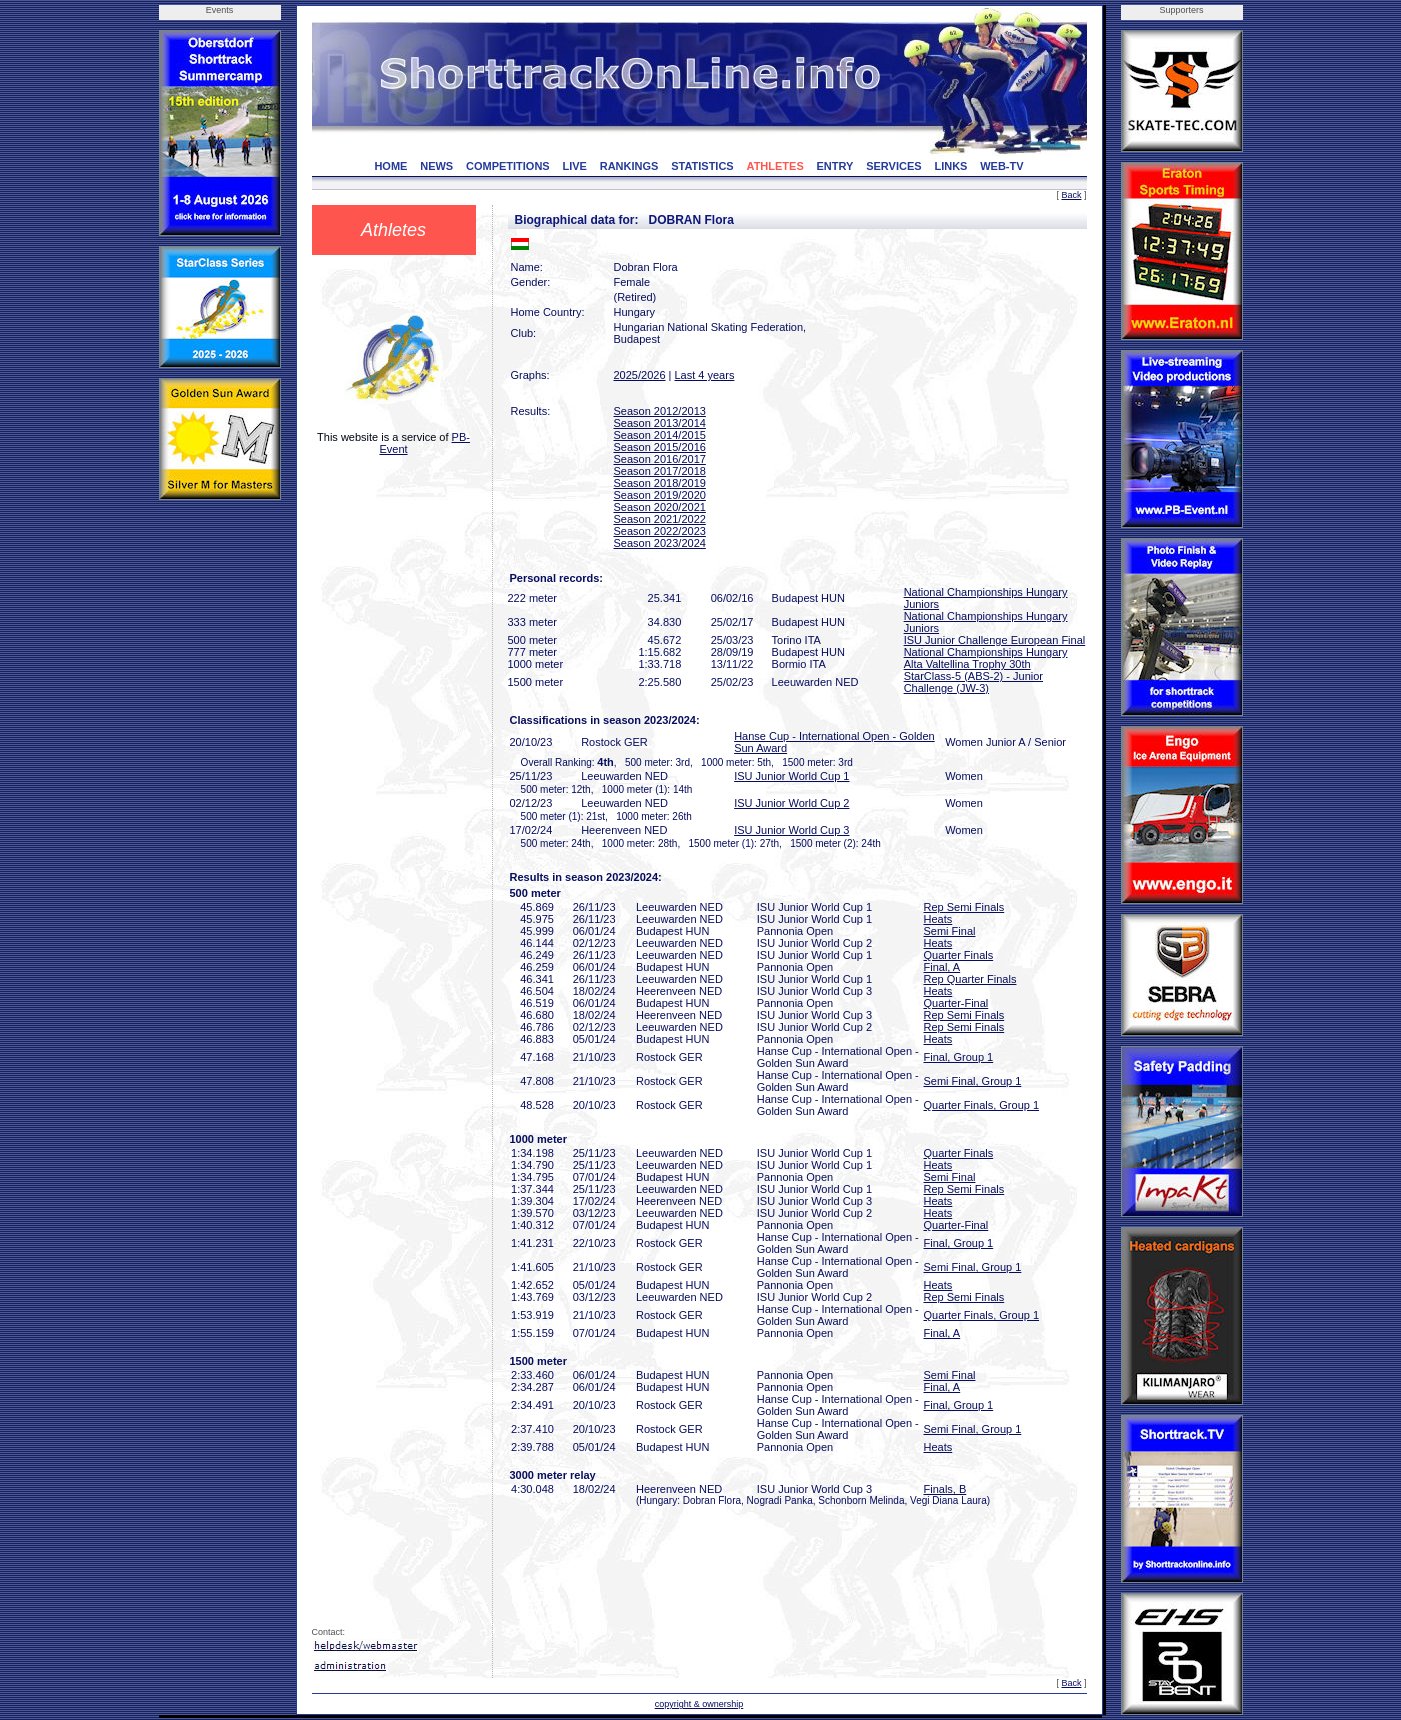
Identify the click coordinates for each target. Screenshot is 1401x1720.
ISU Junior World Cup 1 (791, 776)
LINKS (950, 166)
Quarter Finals (959, 955)
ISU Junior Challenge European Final (995, 640)
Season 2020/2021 (660, 507)
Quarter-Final (956, 1003)
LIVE (574, 166)
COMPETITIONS (508, 166)
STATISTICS (702, 166)
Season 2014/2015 (660, 435)
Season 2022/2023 (660, 531)
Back (1071, 195)
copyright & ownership (699, 1704)
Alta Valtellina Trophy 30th (967, 664)
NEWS (436, 166)
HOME (390, 166)
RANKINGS (629, 166)
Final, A (942, 967)
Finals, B (945, 1489)
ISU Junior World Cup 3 (791, 830)
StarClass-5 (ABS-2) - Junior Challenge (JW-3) (973, 682)
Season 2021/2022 (660, 519)
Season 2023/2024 (660, 543)
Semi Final (950, 931)
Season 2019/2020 (660, 495)
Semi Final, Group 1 (973, 1081)
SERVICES (893, 166)
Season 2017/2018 (660, 471)
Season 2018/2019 (660, 483)
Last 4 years (704, 375)
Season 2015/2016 (660, 447)
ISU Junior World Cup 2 (791, 803)
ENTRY (835, 166)
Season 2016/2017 (660, 459)
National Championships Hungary (986, 652)
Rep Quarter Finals (970, 979)
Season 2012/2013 (660, 411)
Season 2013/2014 (660, 423)
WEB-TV (1001, 166)
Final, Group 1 (959, 1057)
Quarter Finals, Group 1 (982, 1105)
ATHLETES (775, 166)
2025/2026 (640, 375)
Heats (938, 919)
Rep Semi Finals (964, 907)
